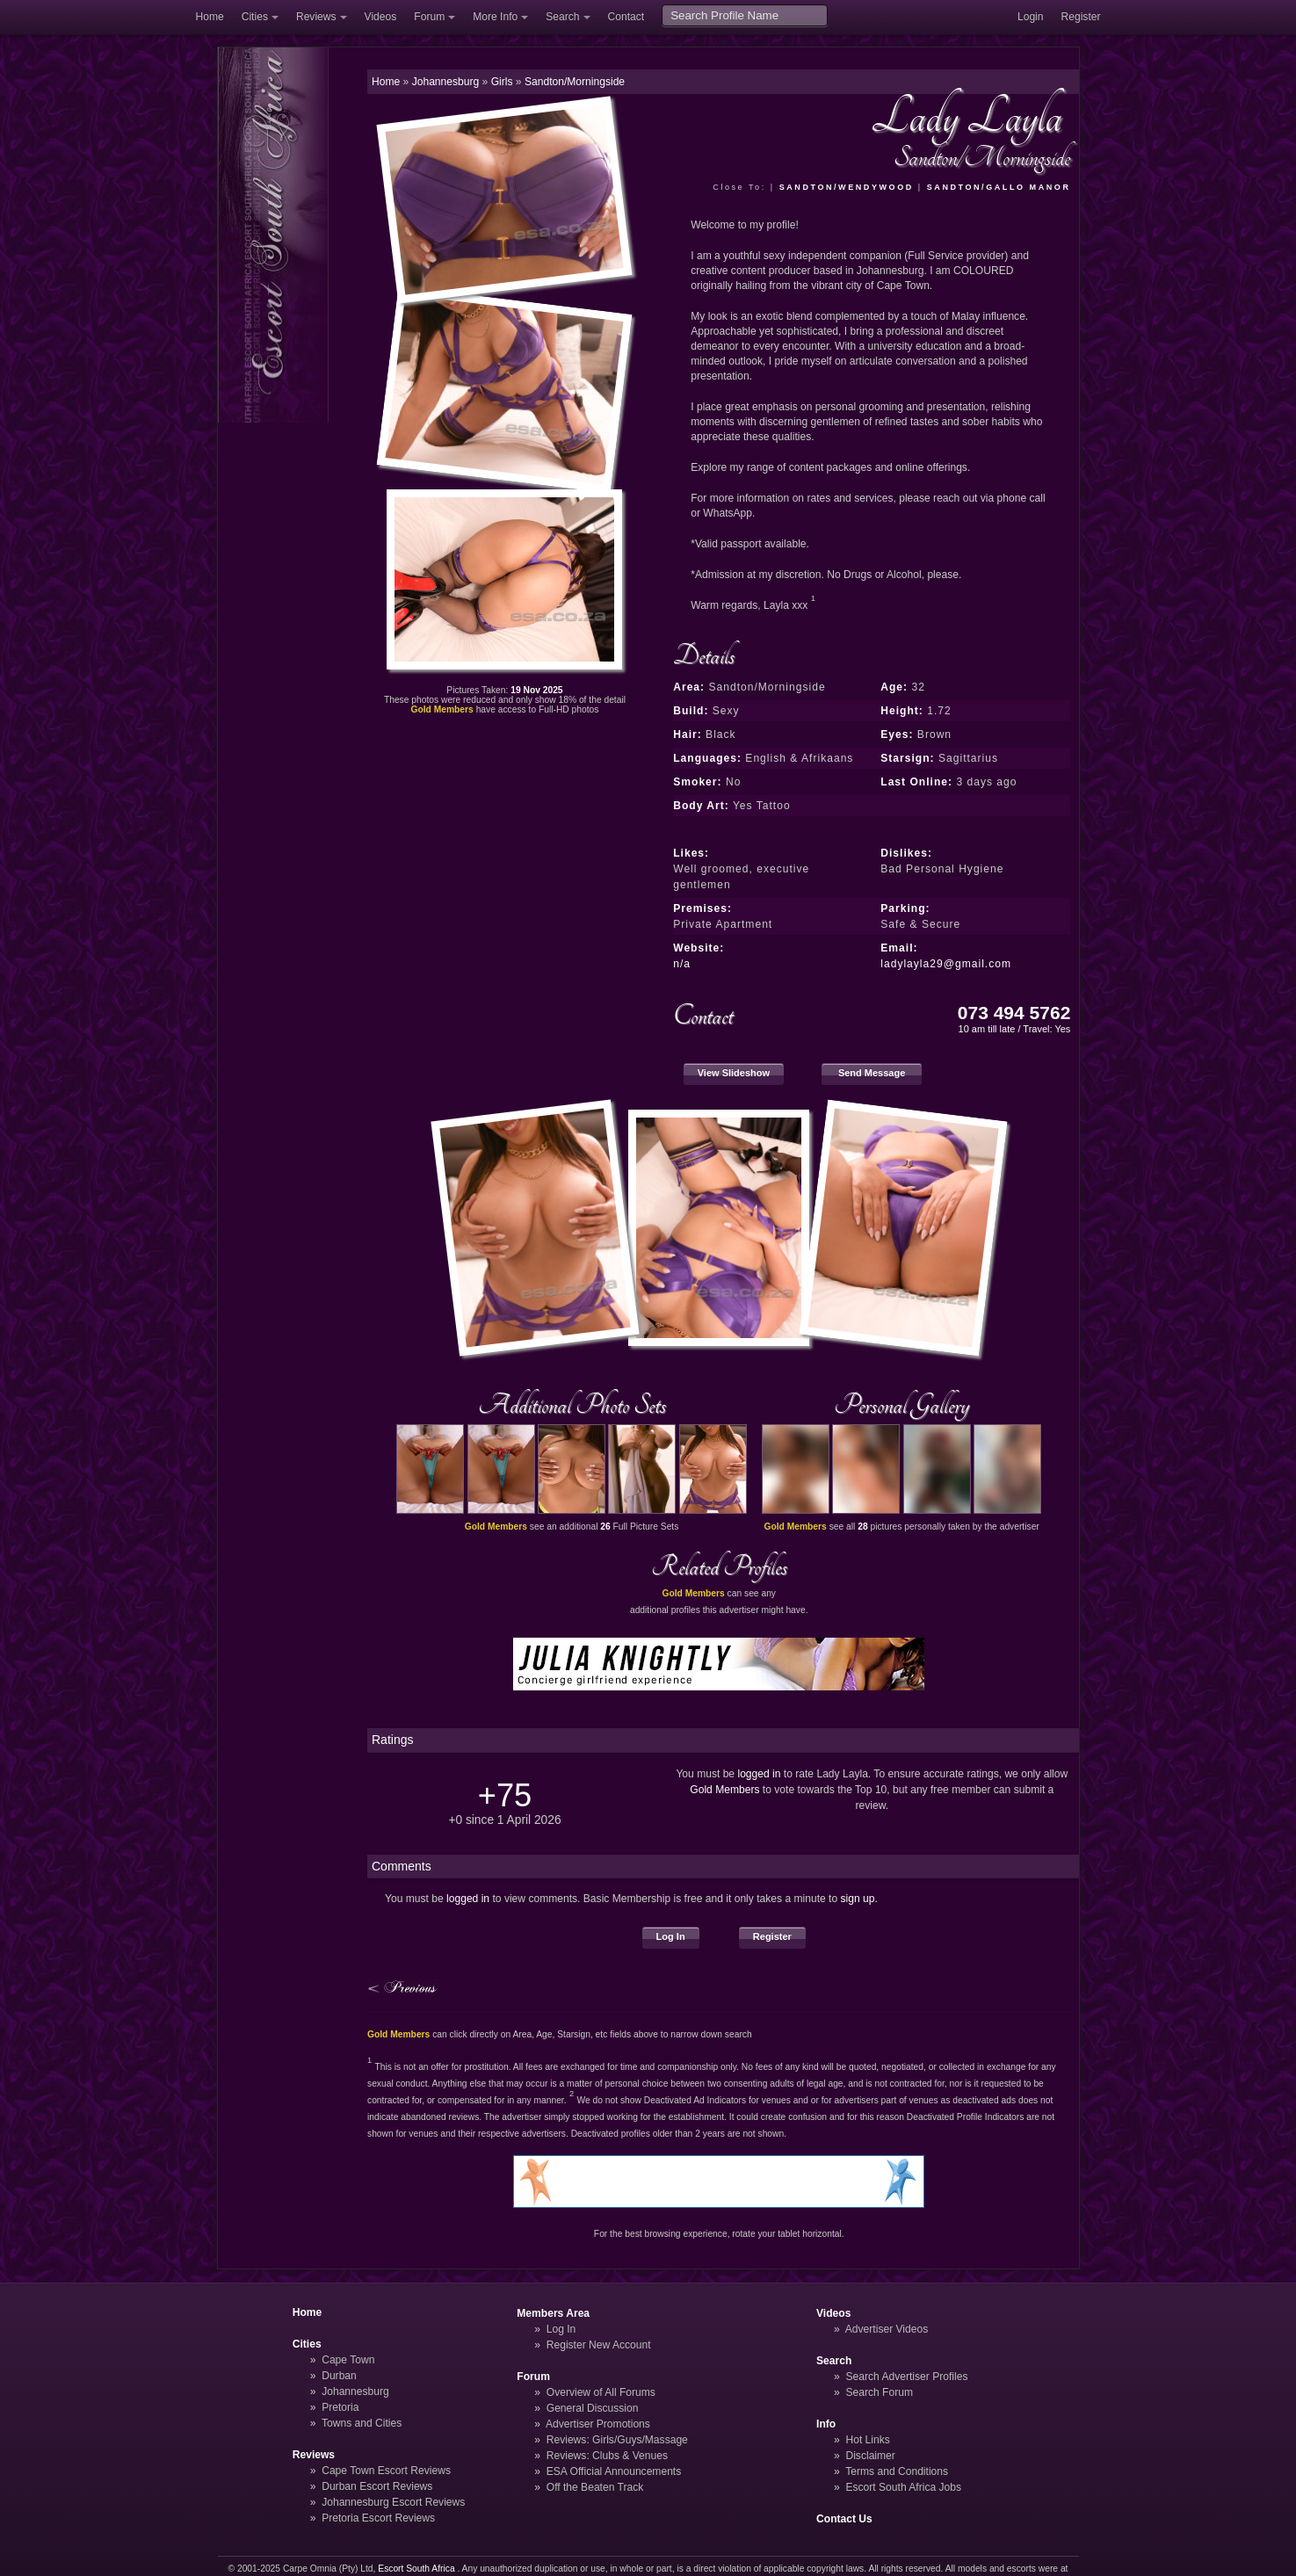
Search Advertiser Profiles (906, 2376)
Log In (670, 1936)
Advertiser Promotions (598, 2424)
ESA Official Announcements (614, 2471)
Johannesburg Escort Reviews (393, 2502)
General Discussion (593, 2408)
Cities (255, 17)
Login (1030, 17)
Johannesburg (355, 2391)
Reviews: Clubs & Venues (607, 2455)
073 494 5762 (1014, 1012)
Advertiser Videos (886, 2329)
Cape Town (348, 2360)
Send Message (872, 1072)
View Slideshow (734, 1072)
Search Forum (879, 2392)
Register (1081, 17)
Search (562, 17)
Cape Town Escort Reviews (386, 2470)
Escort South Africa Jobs (903, 2487)
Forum (429, 17)
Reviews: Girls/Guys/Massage (617, 2440)
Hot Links (867, 2440)
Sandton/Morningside (575, 82)
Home (210, 17)
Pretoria (340, 2407)
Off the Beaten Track (595, 2487)
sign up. (859, 1898)
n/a (682, 964)
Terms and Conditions (896, 2471)
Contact (626, 17)
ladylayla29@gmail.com (945, 964)
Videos (381, 17)
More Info (495, 17)
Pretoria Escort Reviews (378, 2518)
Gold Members (724, 1790)
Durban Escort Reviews (377, 2486)
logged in (758, 1774)
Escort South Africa (416, 2568)
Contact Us (844, 2519)
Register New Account (599, 2345)
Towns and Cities (362, 2423)
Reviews (316, 17)
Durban (339, 2376)
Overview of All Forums (601, 2392)
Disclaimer (869, 2455)
